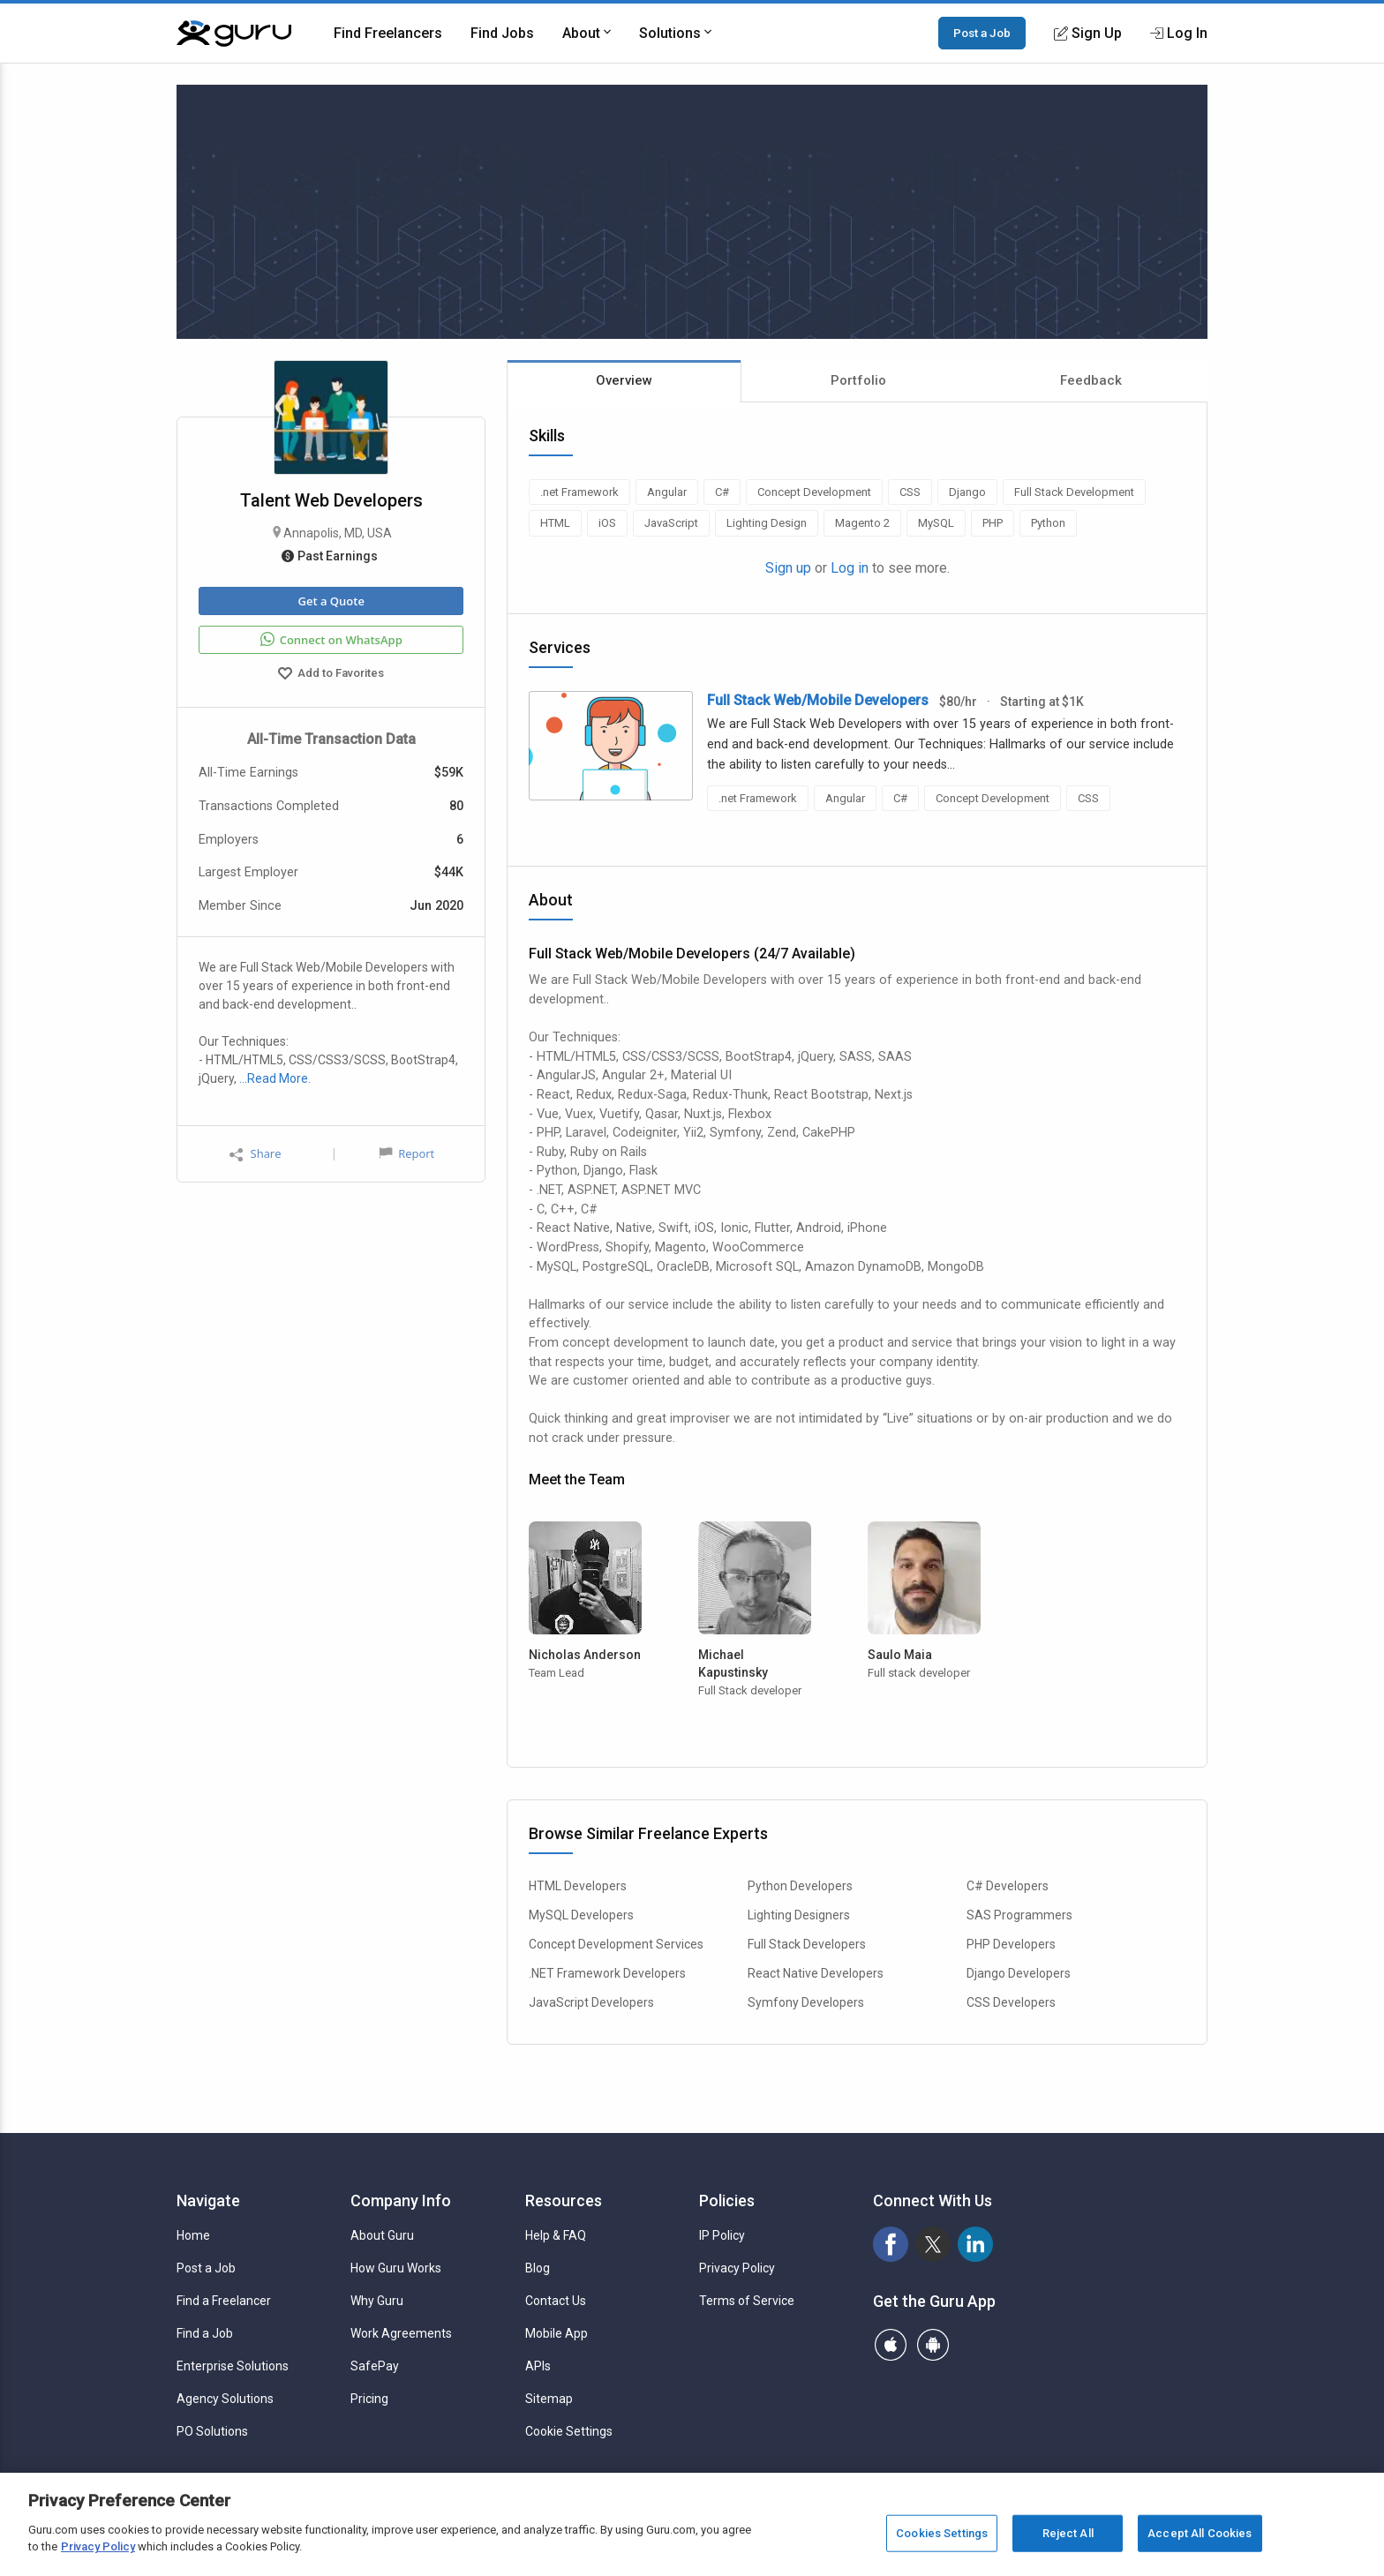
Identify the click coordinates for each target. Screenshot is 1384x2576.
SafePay (374, 2366)
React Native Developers (816, 1973)
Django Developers (1019, 1973)
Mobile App (556, 2333)
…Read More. (275, 1078)
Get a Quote (330, 601)
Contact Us (555, 2301)
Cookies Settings (942, 2533)
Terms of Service (746, 2301)
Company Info (400, 2200)
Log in (850, 568)
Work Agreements (401, 2333)
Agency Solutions (225, 2399)
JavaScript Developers (591, 2002)
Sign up (788, 568)
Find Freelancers (388, 33)
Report (407, 1153)
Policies (727, 2200)
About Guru (382, 2235)
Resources (563, 2200)
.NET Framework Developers (607, 1973)
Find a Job (205, 2333)
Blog (537, 2268)
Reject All (1068, 2533)
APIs (538, 2366)
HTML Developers (578, 1886)
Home (193, 2235)
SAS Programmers (1019, 1915)
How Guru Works (395, 2268)
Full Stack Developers (807, 1944)
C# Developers (1008, 1886)
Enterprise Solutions (233, 2366)
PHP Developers (1011, 1944)
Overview (624, 380)
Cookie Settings (569, 2431)
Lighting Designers (799, 1915)
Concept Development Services (616, 1944)
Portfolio (858, 380)
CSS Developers (1011, 2002)
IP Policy (722, 2235)
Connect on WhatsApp (331, 639)
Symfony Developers (806, 2002)
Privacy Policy (737, 2268)
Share (255, 1153)
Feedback (1091, 380)
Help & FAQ (555, 2235)
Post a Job (982, 33)
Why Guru (376, 2301)
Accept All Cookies (1199, 2533)
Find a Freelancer (224, 2301)
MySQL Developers (581, 1915)
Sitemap (549, 2399)
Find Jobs (502, 33)
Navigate (208, 2200)
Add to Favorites (331, 675)
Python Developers (800, 1886)
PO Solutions (212, 2431)
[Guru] (234, 33)
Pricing (369, 2399)
